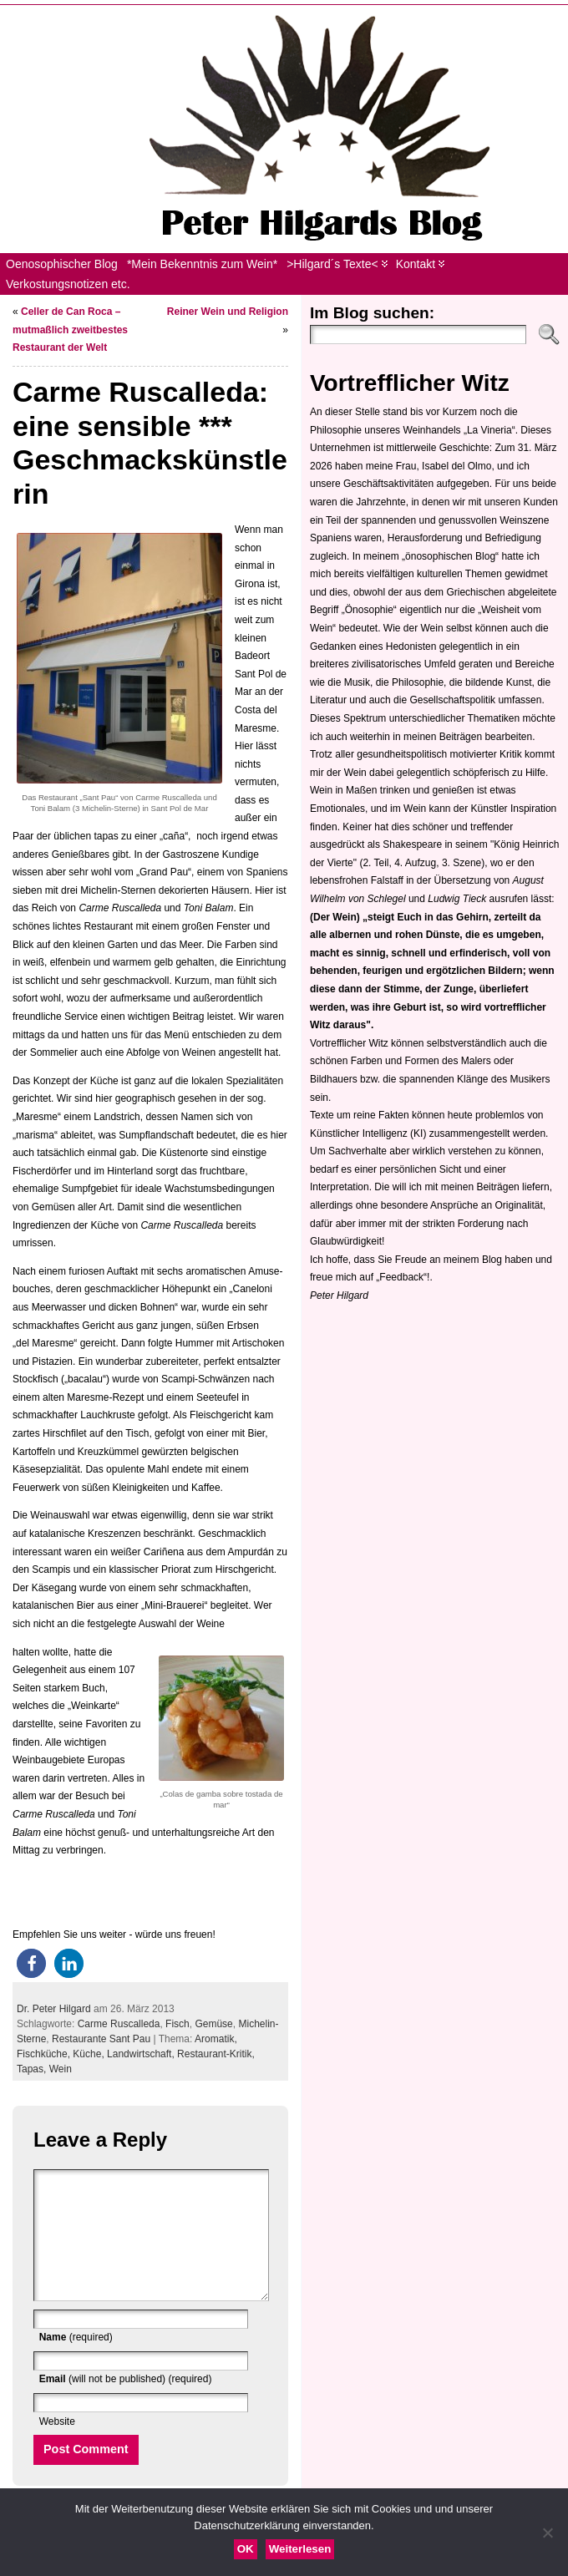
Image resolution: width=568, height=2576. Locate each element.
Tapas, (33, 2069)
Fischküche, (45, 2054)
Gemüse (213, 2024)
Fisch (177, 2024)
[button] (31, 1963)
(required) (76, 2362)
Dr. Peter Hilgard (54, 2009)
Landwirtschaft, (142, 2054)
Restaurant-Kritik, (216, 2054)
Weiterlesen (300, 2549)
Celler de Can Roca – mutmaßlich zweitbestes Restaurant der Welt (70, 329)
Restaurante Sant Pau (101, 2039)
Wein (60, 2069)
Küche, (90, 2054)
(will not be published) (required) (125, 2404)
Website (57, 2446)
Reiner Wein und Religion (227, 311)
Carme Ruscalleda (119, 2024)
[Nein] (547, 2532)
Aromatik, (216, 2039)
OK (245, 2549)
